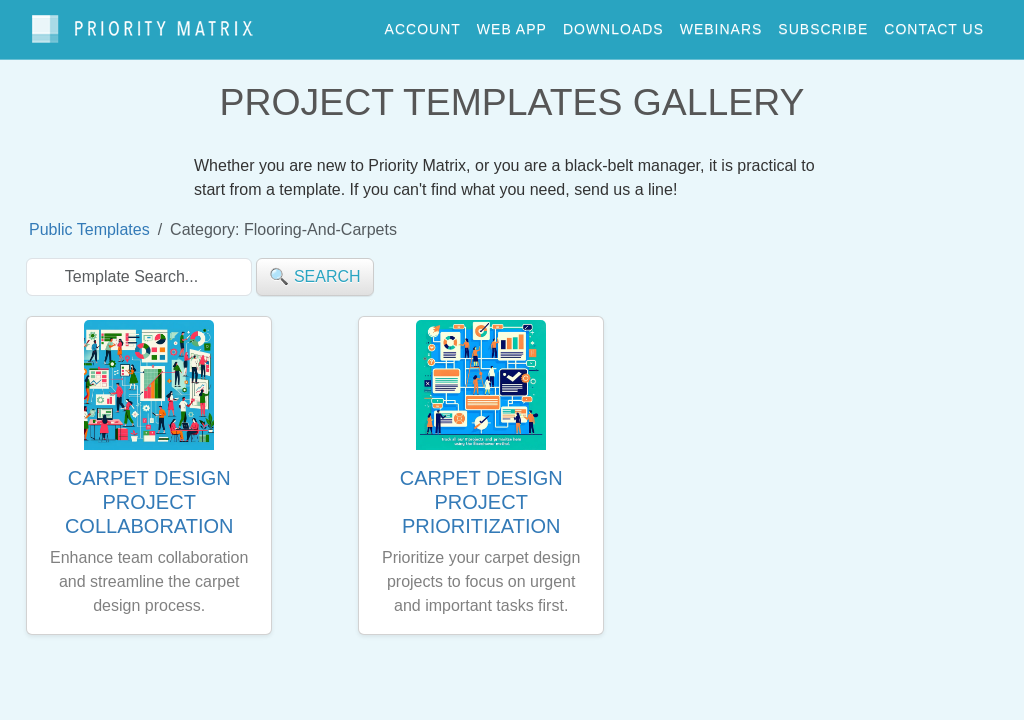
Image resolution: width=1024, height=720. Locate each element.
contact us (934, 24)
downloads (613, 24)
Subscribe (823, 24)
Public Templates (89, 220)
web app (512, 24)
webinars (721, 24)
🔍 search (314, 267)
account (423, 24)
